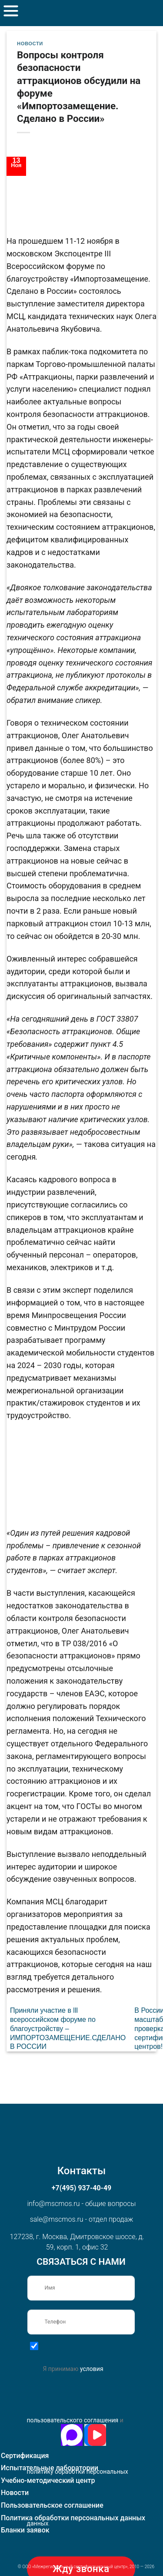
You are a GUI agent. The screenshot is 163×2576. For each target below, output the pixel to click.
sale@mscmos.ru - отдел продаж (81, 2219)
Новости (30, 43)
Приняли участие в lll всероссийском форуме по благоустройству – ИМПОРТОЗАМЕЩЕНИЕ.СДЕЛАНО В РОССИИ (68, 2028)
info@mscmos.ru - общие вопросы (81, 2203)
